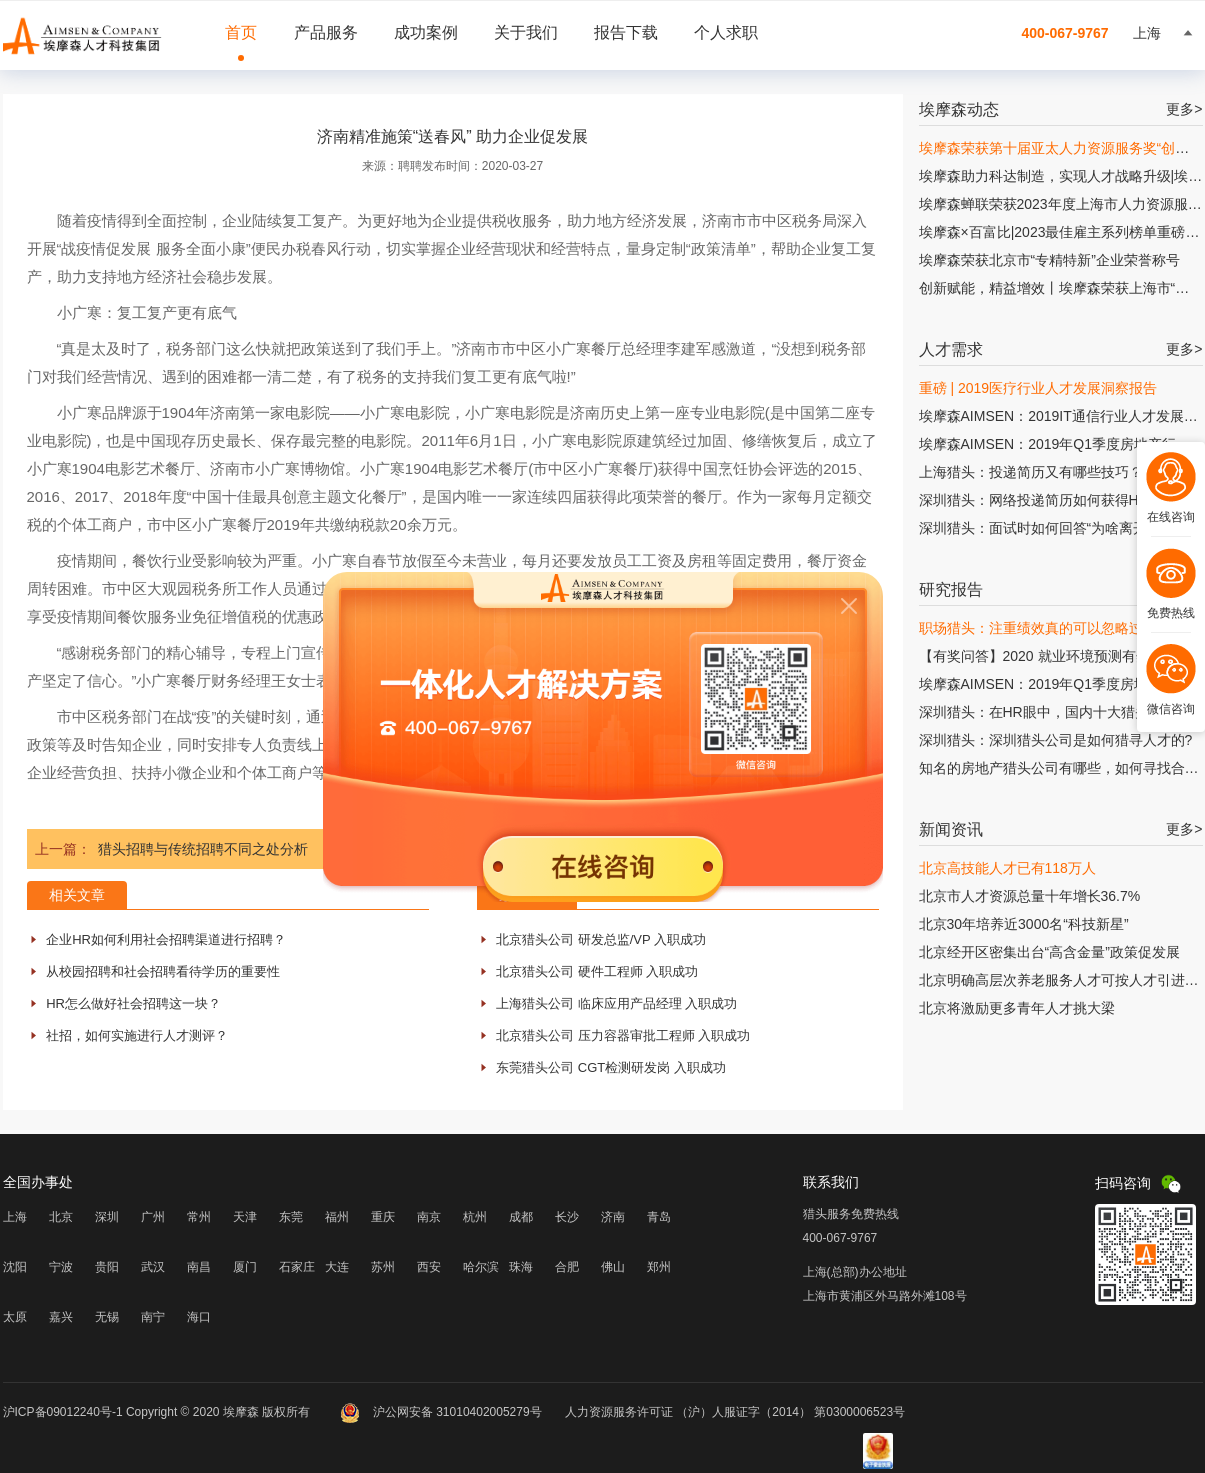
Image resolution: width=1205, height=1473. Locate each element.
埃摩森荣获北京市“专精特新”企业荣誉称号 (1049, 260)
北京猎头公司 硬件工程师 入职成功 (597, 971)
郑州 (659, 1267)
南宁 (153, 1317)
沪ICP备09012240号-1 (63, 1412)
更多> (1184, 109)
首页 (241, 32)
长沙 (567, 1217)
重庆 (383, 1217)
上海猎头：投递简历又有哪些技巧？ (1031, 472)
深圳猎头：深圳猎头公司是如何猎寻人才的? (1056, 740)
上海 (15, 1217)
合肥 (567, 1267)
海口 (199, 1317)
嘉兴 (61, 1317)
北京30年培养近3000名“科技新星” (1024, 924)
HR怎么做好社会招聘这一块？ (133, 1003)
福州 (337, 1217)
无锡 (107, 1317)
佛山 (613, 1267)
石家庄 (297, 1267)
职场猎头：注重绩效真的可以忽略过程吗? (1049, 628)
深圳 (107, 1217)
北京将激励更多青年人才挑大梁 (1017, 1008)
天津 (245, 1217)
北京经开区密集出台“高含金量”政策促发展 (1049, 952)
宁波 (61, 1267)
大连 (337, 1267)
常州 (199, 1217)
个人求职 (726, 32)
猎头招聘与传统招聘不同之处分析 (203, 849)
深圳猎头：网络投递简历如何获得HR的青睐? (1059, 500)
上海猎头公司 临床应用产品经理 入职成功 (616, 1003)
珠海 (521, 1267)
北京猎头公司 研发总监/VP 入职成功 (601, 939)
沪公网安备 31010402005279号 (442, 1412)
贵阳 (107, 1267)
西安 (429, 1267)
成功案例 (426, 32)
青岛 (659, 1217)
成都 (521, 1217)
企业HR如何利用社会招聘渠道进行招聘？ (166, 939)
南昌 (199, 1267)
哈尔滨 (481, 1267)
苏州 (383, 1267)
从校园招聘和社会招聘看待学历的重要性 (163, 971)
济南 (613, 1217)
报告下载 (626, 32)
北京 (61, 1217)
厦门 (245, 1267)
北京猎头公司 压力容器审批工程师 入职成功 (623, 1035)
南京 (429, 1217)
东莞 (291, 1217)
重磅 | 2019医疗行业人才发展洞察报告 (1038, 388)
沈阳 (15, 1267)
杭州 (475, 1217)
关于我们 (526, 32)
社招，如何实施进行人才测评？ (137, 1035)
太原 (15, 1317)
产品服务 (326, 32)
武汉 (153, 1267)
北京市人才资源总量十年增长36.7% (1030, 896)
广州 (153, 1217)
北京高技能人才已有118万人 (1007, 868)
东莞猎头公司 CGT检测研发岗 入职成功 (611, 1067)
